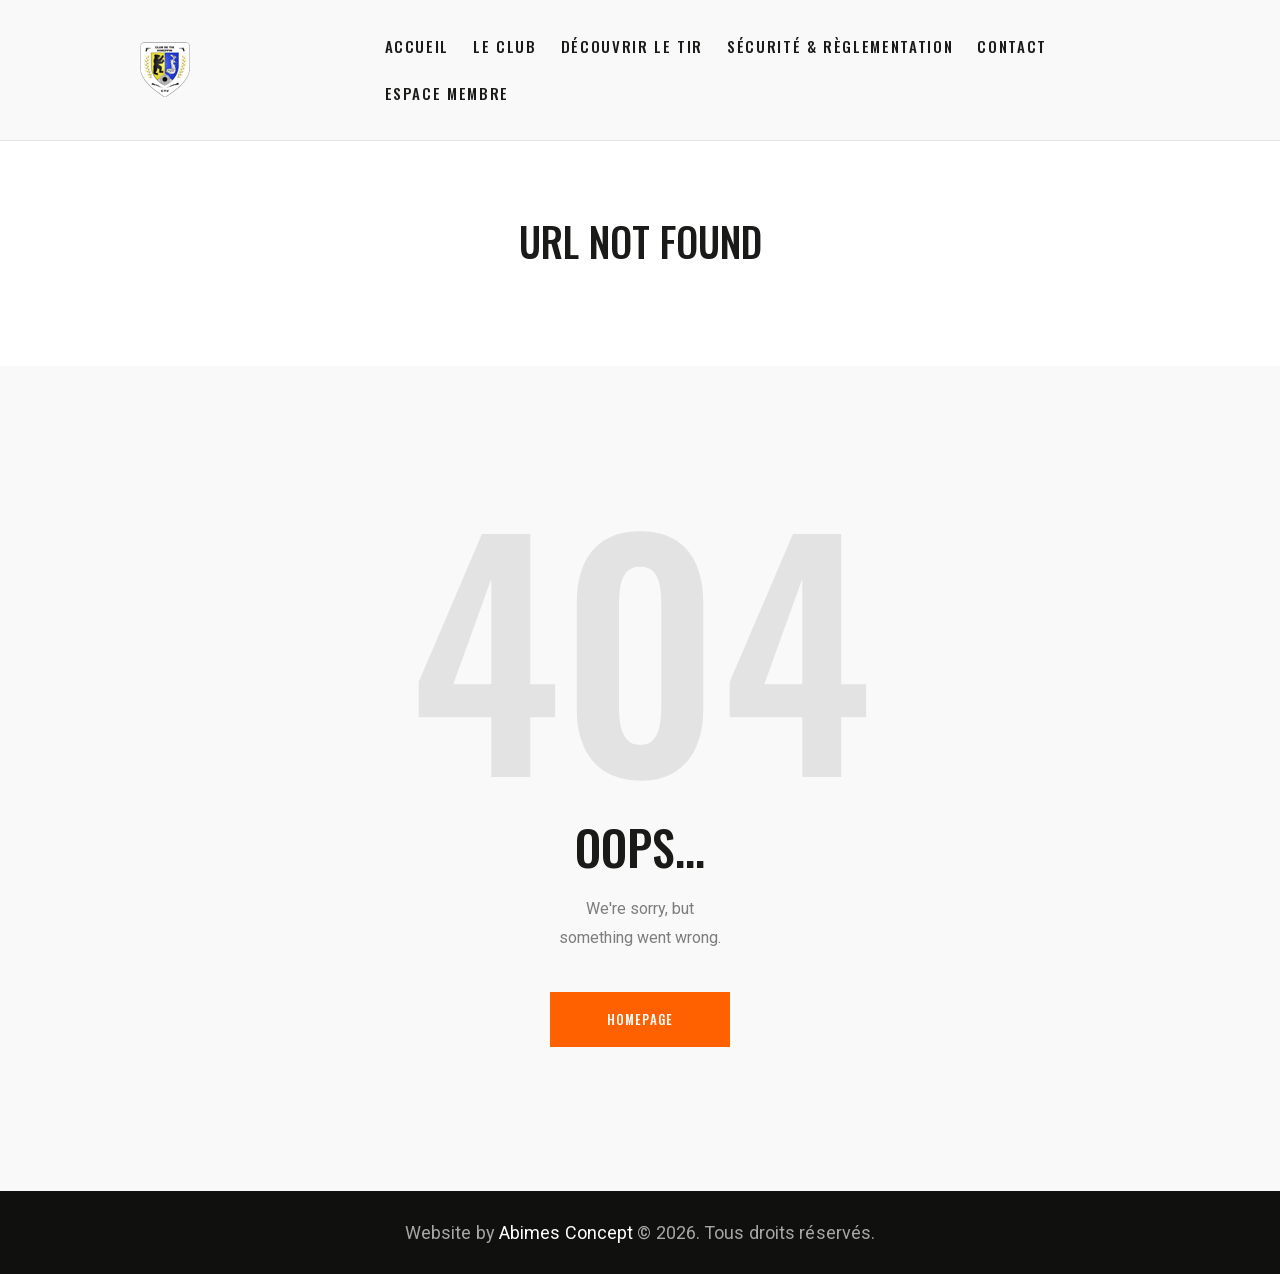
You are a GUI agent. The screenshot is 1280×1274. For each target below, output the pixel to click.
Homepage (640, 1019)
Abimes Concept (566, 1232)
